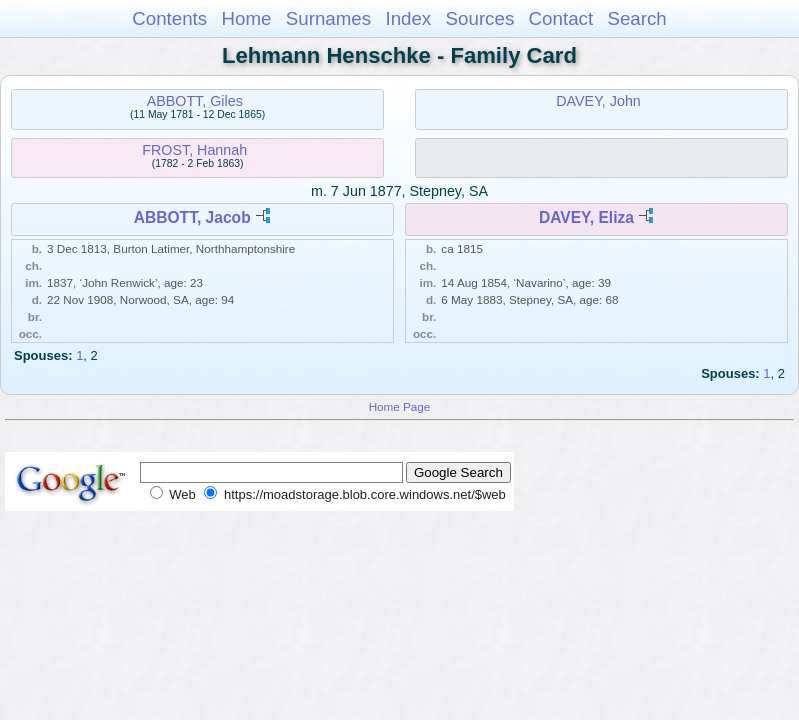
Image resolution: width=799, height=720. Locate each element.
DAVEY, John (598, 101)
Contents (169, 18)
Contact (561, 18)
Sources (480, 18)
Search (636, 18)
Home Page (400, 406)
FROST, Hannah (194, 150)
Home (246, 18)
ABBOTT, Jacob (192, 217)
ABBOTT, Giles (195, 101)
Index (408, 18)
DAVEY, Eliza (586, 217)
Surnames (328, 18)
